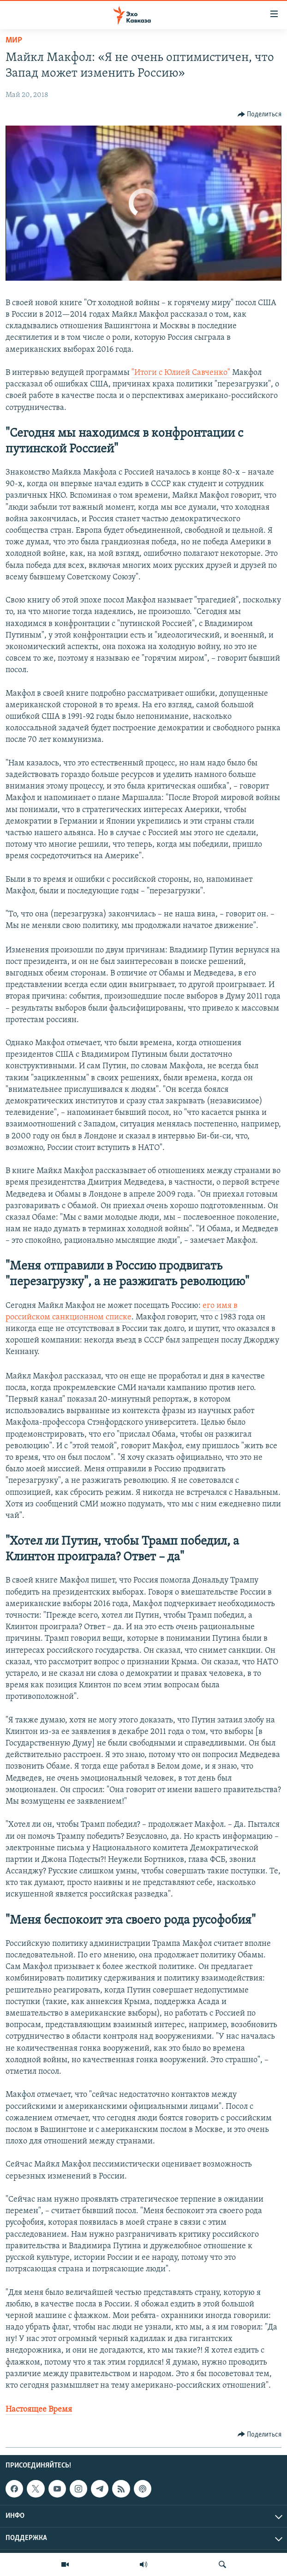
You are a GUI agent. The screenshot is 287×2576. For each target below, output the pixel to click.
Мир (14, 40)
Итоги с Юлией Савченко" (183, 372)
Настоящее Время (39, 2409)
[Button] (260, 114)
